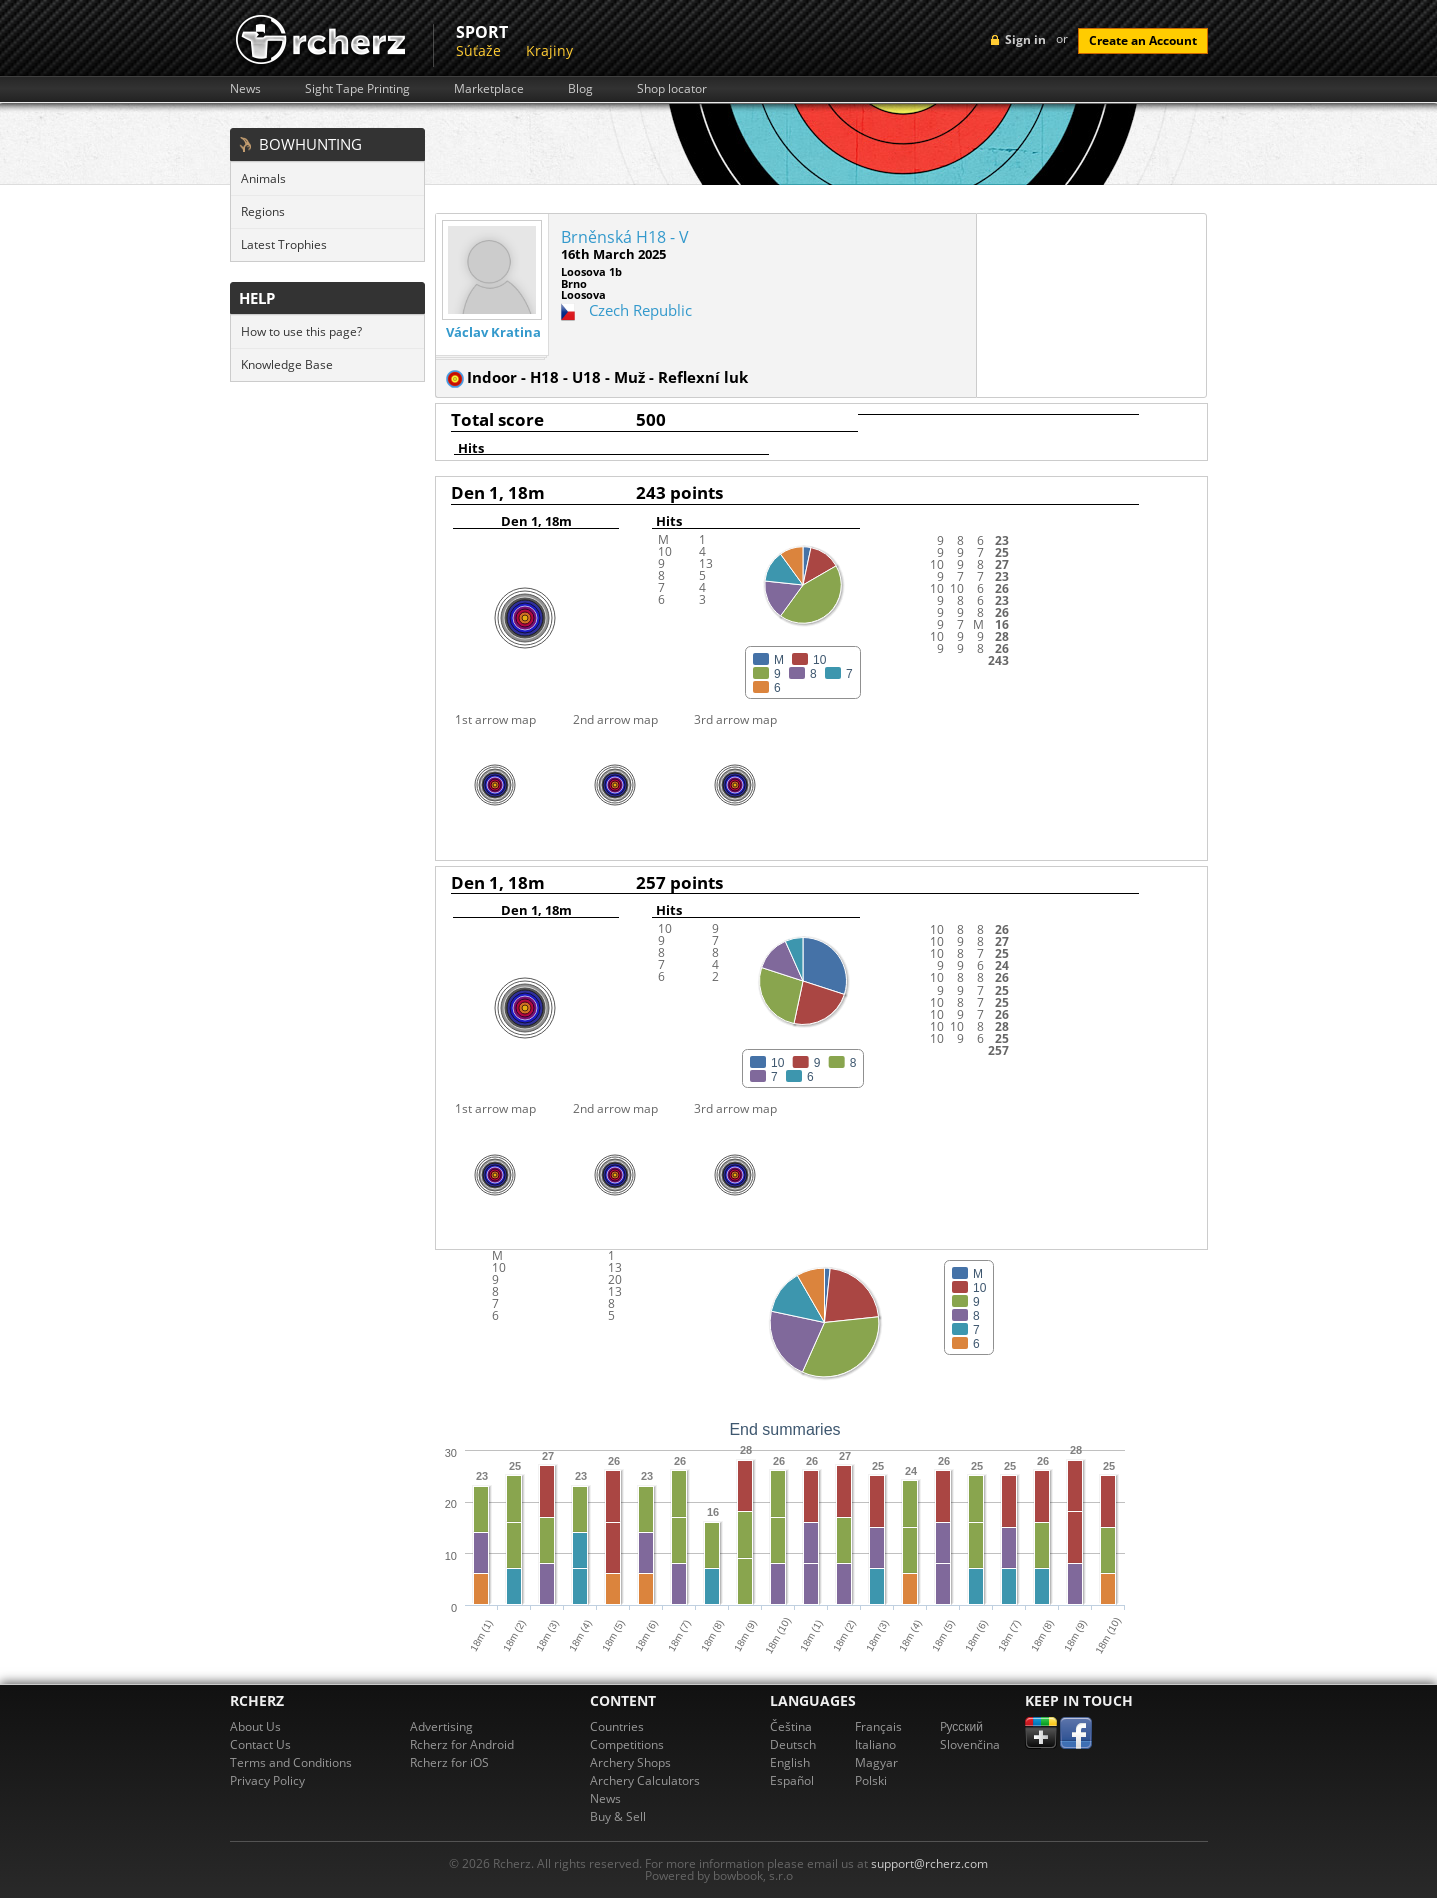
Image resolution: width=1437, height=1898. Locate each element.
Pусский (962, 1726)
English (790, 1762)
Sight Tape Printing (357, 89)
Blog (580, 89)
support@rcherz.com (929, 1863)
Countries (617, 1726)
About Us (255, 1726)
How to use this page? (301, 331)
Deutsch (793, 1744)
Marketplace (489, 89)
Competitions (627, 1744)
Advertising (441, 1726)
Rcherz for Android (462, 1744)
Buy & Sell (618, 1816)
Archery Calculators (645, 1780)
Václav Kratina (493, 332)
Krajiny (549, 50)
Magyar (876, 1762)
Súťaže (478, 50)
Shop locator (672, 89)
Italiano (875, 1744)
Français (878, 1726)
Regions (263, 211)
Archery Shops (630, 1762)
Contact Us (260, 1744)
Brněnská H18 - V (625, 237)
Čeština (791, 1726)
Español (792, 1780)
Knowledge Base (287, 364)
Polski (871, 1780)
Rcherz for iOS (449, 1762)
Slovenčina (970, 1744)
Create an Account (1143, 40)
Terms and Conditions (291, 1762)
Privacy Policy (267, 1780)
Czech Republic (640, 310)
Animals (263, 178)
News (245, 89)
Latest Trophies (284, 244)
